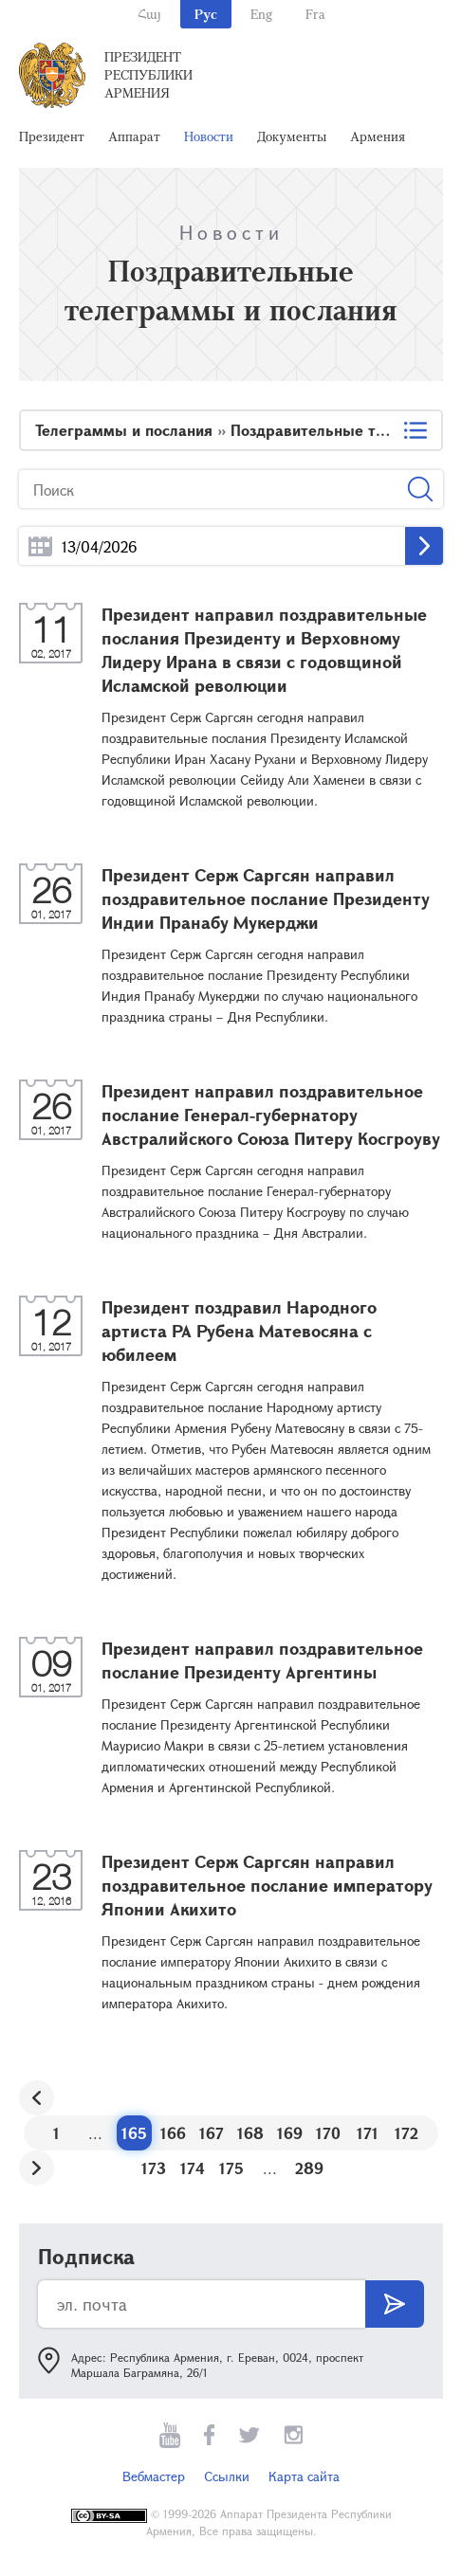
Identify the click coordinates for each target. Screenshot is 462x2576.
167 (211, 2133)
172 (406, 2133)
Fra (315, 14)
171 (368, 2133)
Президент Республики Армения (148, 74)
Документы (291, 136)
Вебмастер (153, 2476)
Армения (377, 136)
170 (328, 2133)
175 (231, 2168)
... (40, 546)
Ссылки (226, 2476)
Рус (205, 14)
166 (173, 2133)
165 (134, 2133)
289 (309, 2168)
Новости (208, 136)
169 (290, 2133)
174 (192, 2168)
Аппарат (134, 136)
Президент (51, 136)
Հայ (149, 14)
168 (250, 2133)
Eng (261, 14)
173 (153, 2168)
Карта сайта (304, 2476)
